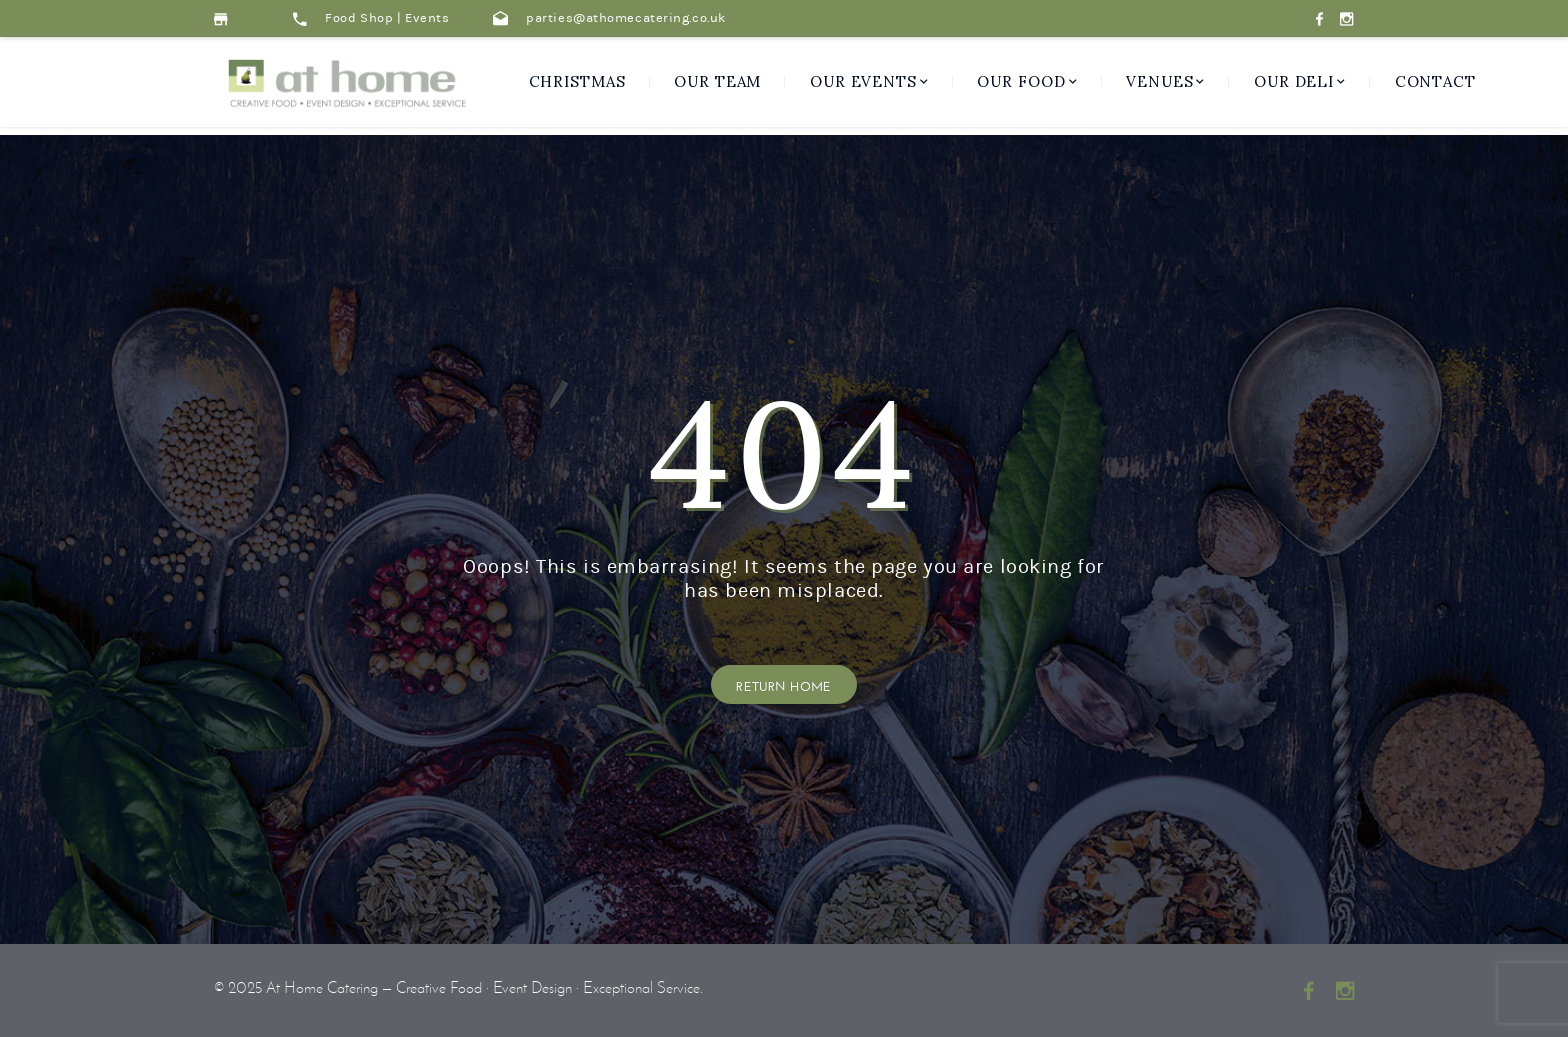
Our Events (863, 81)
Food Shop (359, 18)
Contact (1435, 81)
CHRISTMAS (577, 81)
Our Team (717, 81)
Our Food (1021, 81)
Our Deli (1294, 81)
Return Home (784, 684)
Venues (1159, 81)
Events (427, 18)
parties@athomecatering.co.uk (609, 18)
